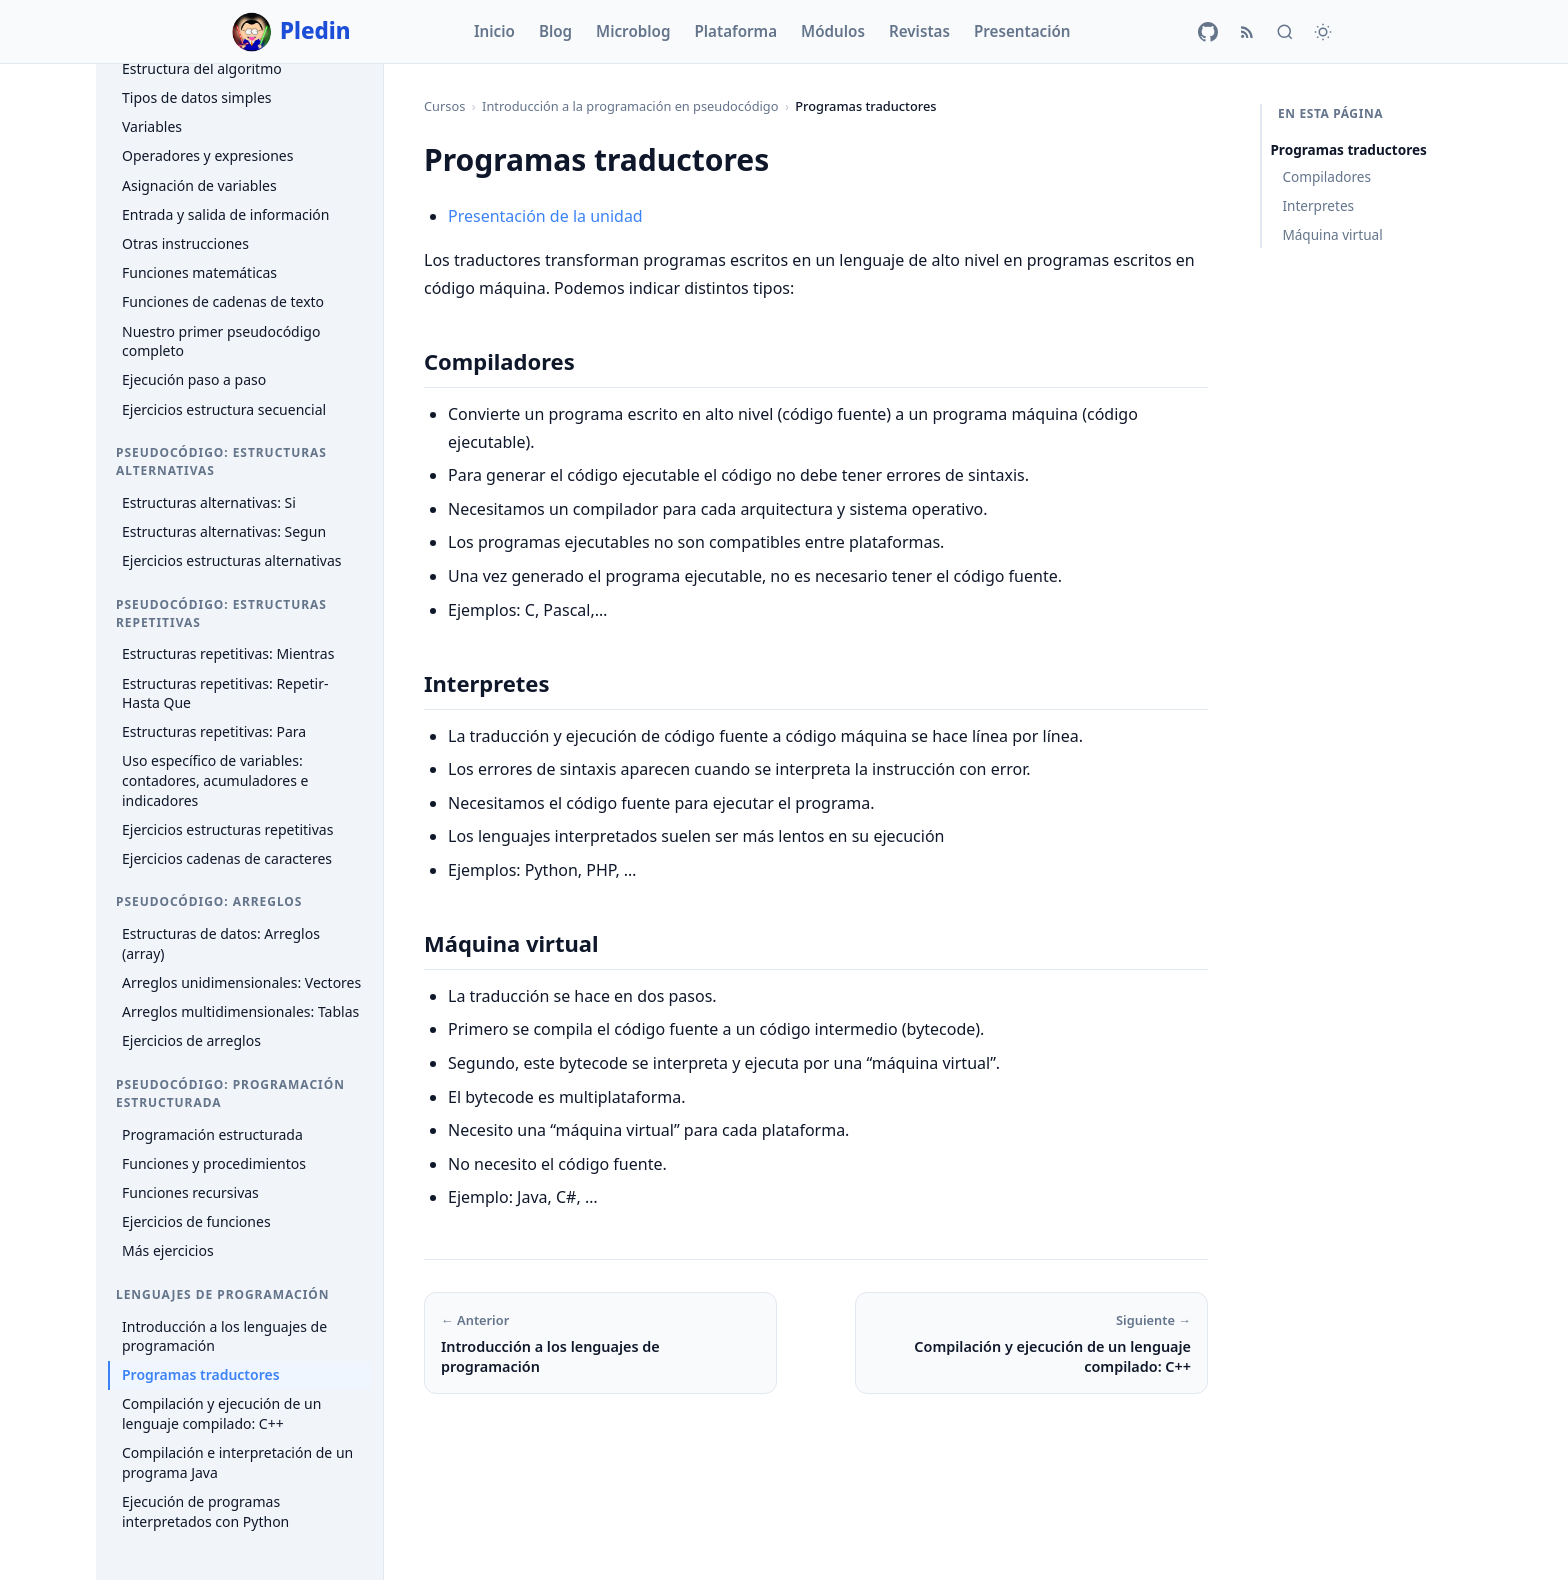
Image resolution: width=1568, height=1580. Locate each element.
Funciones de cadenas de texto (223, 301)
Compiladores (1326, 176)
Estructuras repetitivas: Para (214, 731)
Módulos (833, 31)
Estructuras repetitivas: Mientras (228, 653)
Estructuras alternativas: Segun (224, 531)
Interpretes (1318, 205)
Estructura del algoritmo (202, 68)
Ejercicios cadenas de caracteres (227, 858)
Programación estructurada (212, 1134)
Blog (555, 31)
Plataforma (735, 31)
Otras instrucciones (185, 243)
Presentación (1022, 31)
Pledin (291, 32)
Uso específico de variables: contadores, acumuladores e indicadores (215, 780)
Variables (152, 126)
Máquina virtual (1332, 234)
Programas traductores (201, 1374)
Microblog (633, 31)
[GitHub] (1208, 32)
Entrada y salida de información (226, 214)
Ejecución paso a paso (194, 379)
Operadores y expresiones (207, 155)
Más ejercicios (168, 1250)
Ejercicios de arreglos (191, 1040)
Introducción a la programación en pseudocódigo (630, 106)
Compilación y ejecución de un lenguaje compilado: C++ (221, 1413)
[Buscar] (1285, 32)
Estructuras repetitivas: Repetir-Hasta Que (225, 693)
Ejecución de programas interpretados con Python (205, 1511)
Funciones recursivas (190, 1192)
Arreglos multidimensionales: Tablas (240, 1011)
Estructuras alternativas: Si (209, 502)
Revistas (919, 31)
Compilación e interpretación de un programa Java (237, 1462)
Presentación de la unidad (545, 216)
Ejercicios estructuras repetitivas (227, 829)
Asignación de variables (199, 185)
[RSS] (1247, 32)
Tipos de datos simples (197, 97)
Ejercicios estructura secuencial (224, 409)
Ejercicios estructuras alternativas (232, 560)
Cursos (444, 106)
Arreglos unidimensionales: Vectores (241, 982)
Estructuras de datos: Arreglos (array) (221, 943)
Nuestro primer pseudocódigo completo (221, 341)
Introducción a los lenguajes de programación (224, 1336)
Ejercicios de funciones (196, 1221)
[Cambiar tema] (1323, 32)
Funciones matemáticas (199, 272)
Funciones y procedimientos (214, 1163)
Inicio (494, 31)
